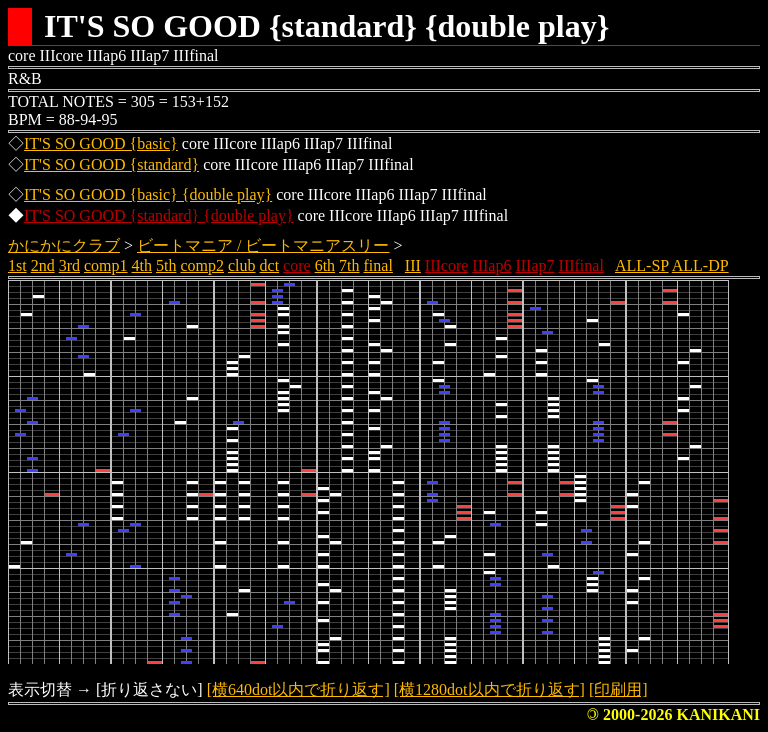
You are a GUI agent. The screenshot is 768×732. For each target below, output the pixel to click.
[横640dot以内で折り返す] (298, 689)
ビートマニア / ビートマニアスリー (263, 245)
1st (17, 265)
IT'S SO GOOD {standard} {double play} (159, 215)
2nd (43, 265)
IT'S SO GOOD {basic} (101, 143)
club (242, 265)
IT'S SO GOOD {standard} (111, 164)
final (378, 265)
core (297, 265)
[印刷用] (618, 689)
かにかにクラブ (64, 245)
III (413, 265)
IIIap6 (491, 265)
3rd (69, 265)
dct (270, 265)
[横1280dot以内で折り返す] (489, 689)
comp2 (202, 265)
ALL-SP (642, 265)
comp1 (106, 265)
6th (325, 265)
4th (142, 265)
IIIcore (447, 265)
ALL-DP (700, 265)
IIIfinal (581, 265)
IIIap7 (534, 265)
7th (349, 265)
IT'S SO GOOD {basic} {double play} (148, 194)
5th (166, 265)
